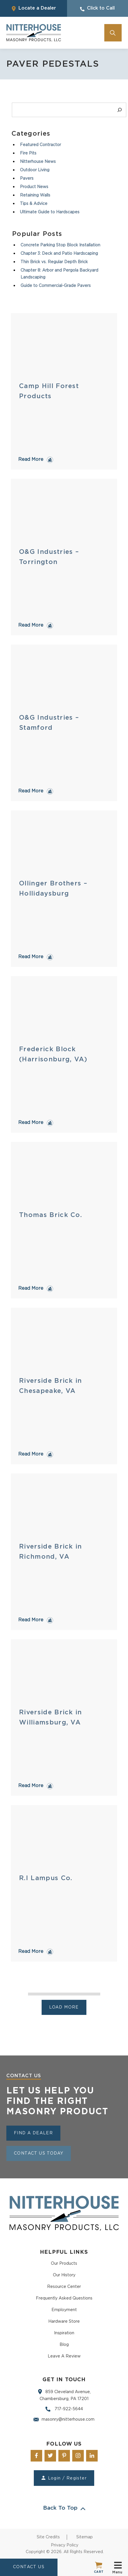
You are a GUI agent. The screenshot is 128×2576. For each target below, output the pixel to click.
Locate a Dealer (33, 9)
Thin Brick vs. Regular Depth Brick (54, 262)
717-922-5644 (64, 2409)
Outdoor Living (34, 170)
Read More (30, 459)
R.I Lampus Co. (45, 1878)
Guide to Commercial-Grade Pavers (56, 286)
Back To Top (64, 2508)
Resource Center (64, 2287)
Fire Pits (28, 153)
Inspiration (64, 2333)
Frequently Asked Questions (64, 2298)
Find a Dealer (33, 2133)
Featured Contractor (40, 145)
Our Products (64, 2264)
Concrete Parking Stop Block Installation (60, 245)
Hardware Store (64, 2322)
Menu (118, 2567)
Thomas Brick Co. (50, 1215)
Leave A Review (64, 2356)
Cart (99, 2567)
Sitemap (84, 2537)
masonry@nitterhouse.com (64, 2419)
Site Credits (48, 2537)
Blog (64, 2345)
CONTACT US (28, 2567)
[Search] (119, 110)
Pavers (27, 179)
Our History (64, 2275)
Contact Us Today (38, 2153)
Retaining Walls (35, 195)
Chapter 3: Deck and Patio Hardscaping (59, 254)
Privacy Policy (64, 2545)
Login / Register (64, 2478)
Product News (34, 187)
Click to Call (97, 8)
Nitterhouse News (38, 162)
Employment (64, 2310)
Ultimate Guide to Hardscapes (49, 212)
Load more (64, 2007)
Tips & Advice (33, 204)
